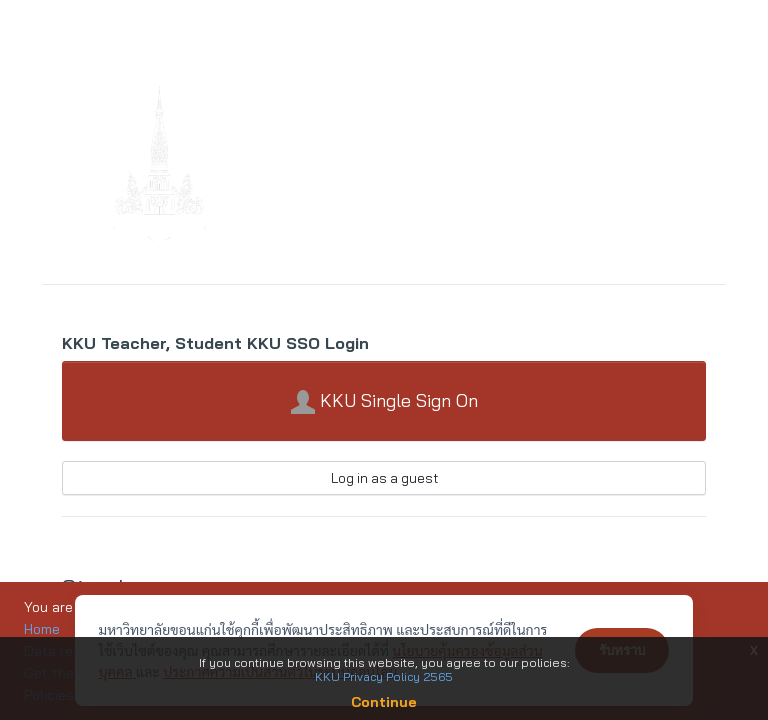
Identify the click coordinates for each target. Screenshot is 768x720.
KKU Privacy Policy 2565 (384, 676)
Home (42, 629)
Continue (384, 702)
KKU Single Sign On (384, 402)
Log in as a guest (384, 478)
